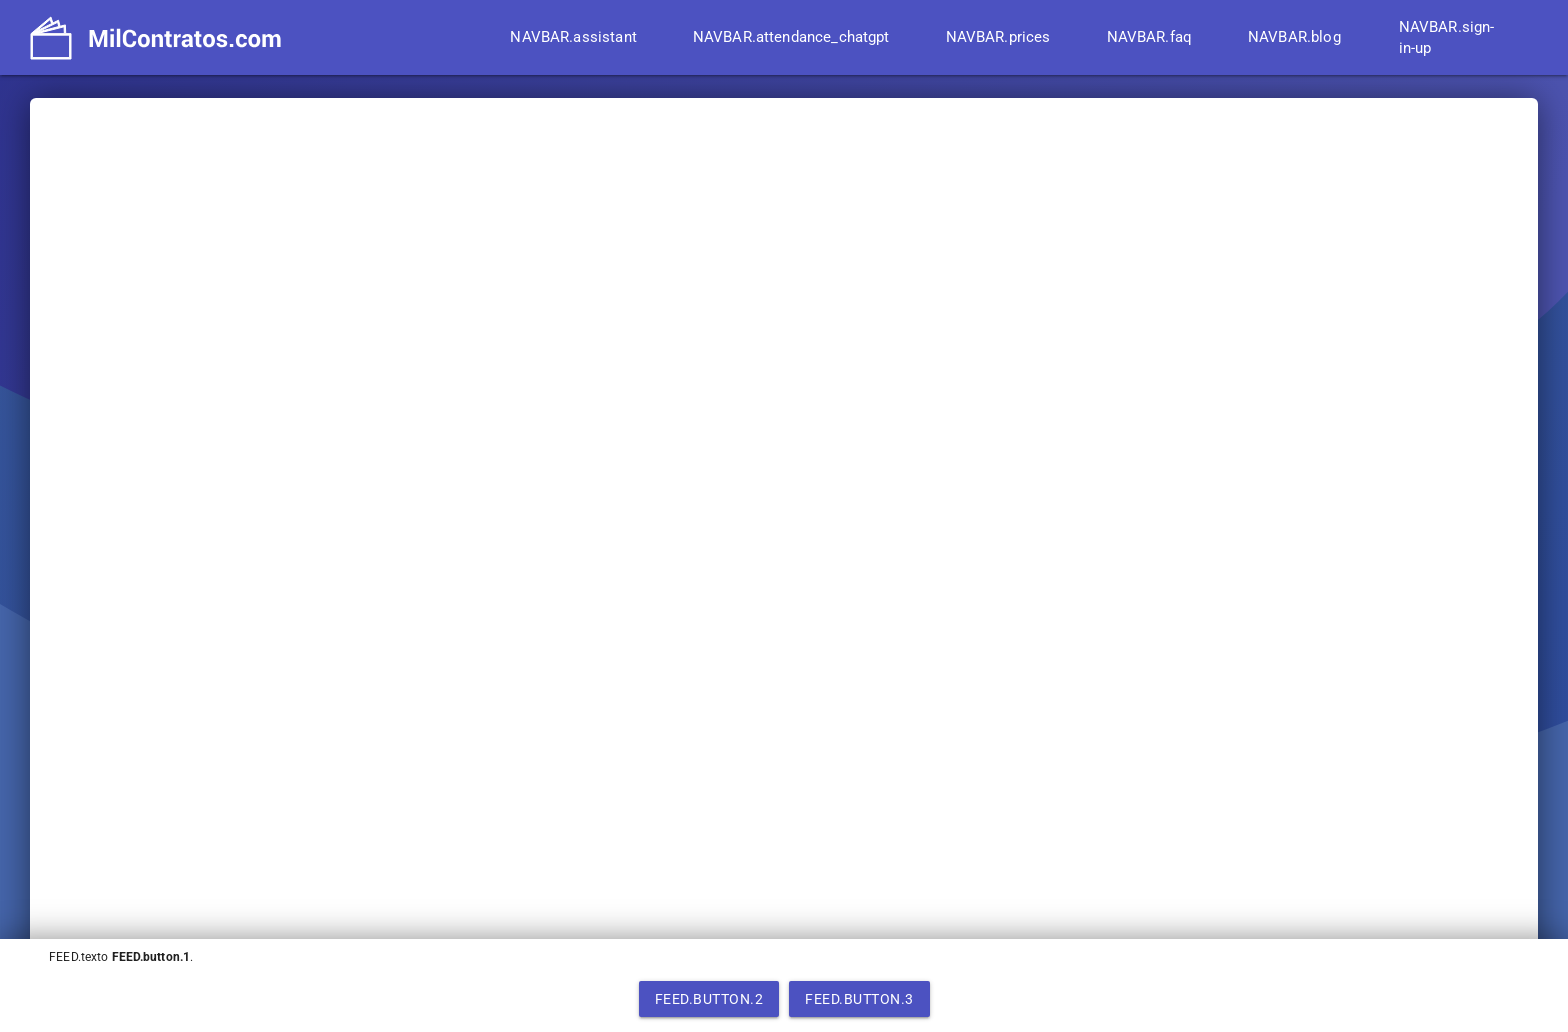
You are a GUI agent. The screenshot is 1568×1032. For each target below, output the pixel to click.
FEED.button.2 (709, 999)
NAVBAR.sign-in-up (1447, 37)
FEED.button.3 (859, 999)
